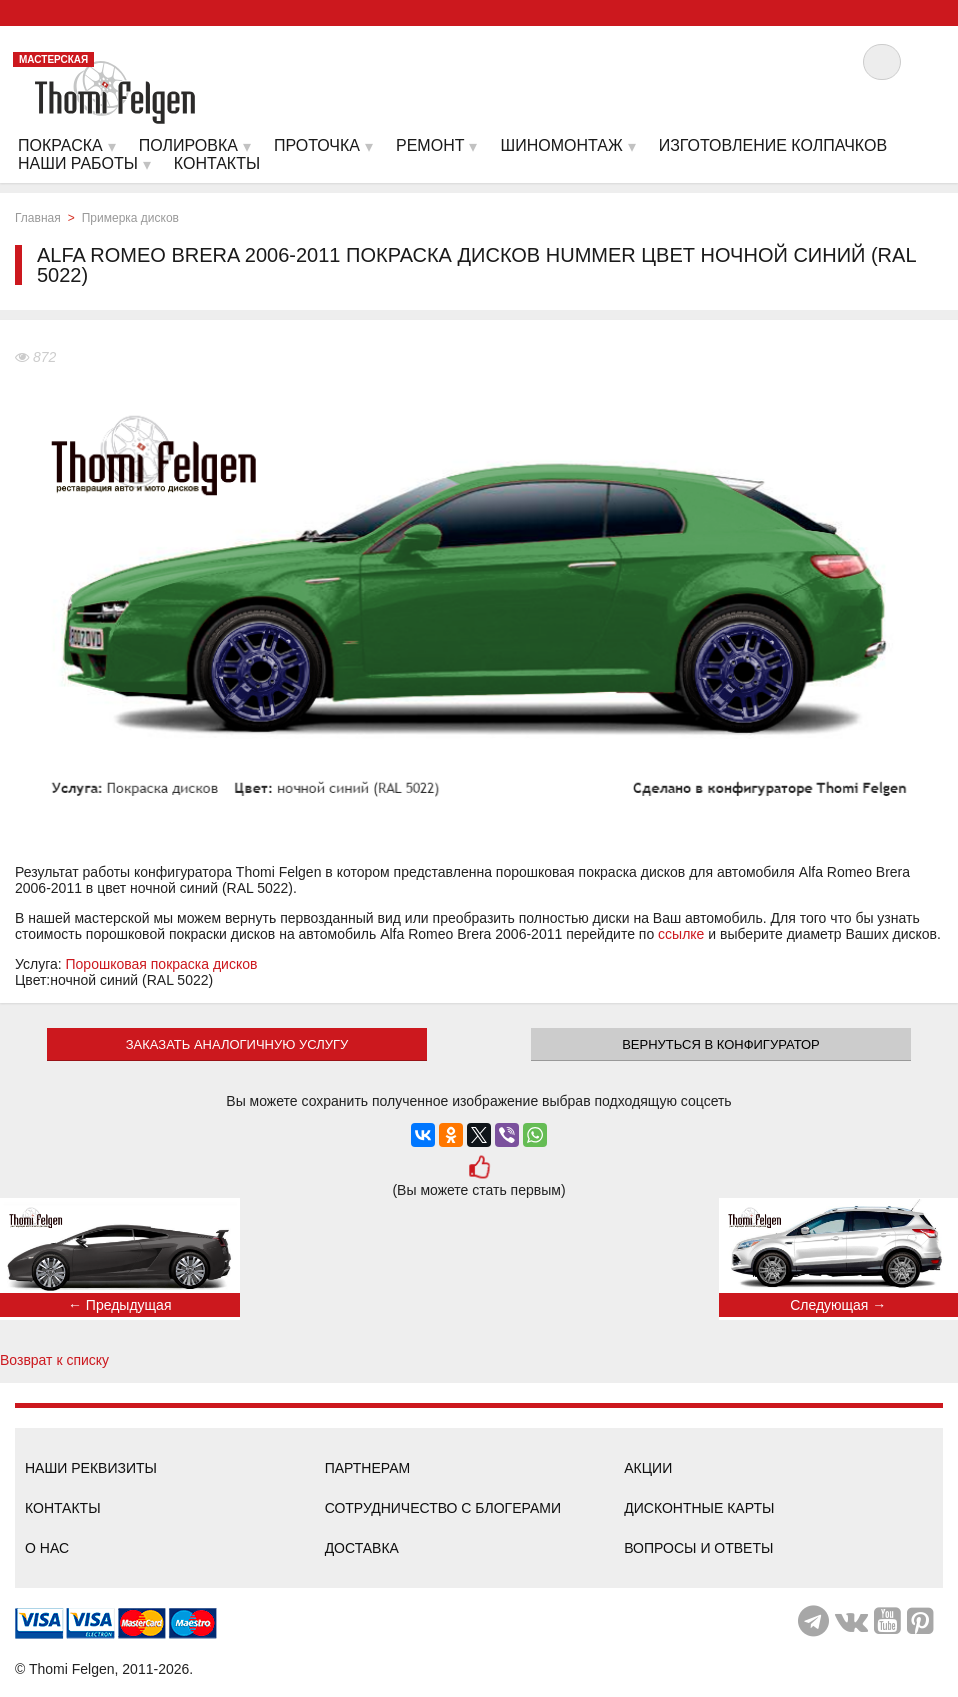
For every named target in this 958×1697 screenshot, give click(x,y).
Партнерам (368, 1468)
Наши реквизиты (91, 1468)
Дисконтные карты (699, 1508)
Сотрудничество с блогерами (443, 1508)
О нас (47, 1548)
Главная (38, 218)
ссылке (681, 934)
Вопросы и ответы (698, 1548)
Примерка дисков (130, 218)
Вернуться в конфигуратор (721, 1044)
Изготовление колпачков (773, 145)
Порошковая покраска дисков (162, 964)
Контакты (63, 1508)
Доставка (362, 1548)
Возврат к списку (54, 1360)
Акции (648, 1468)
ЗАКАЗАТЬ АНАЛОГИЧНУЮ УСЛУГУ (237, 1044)
